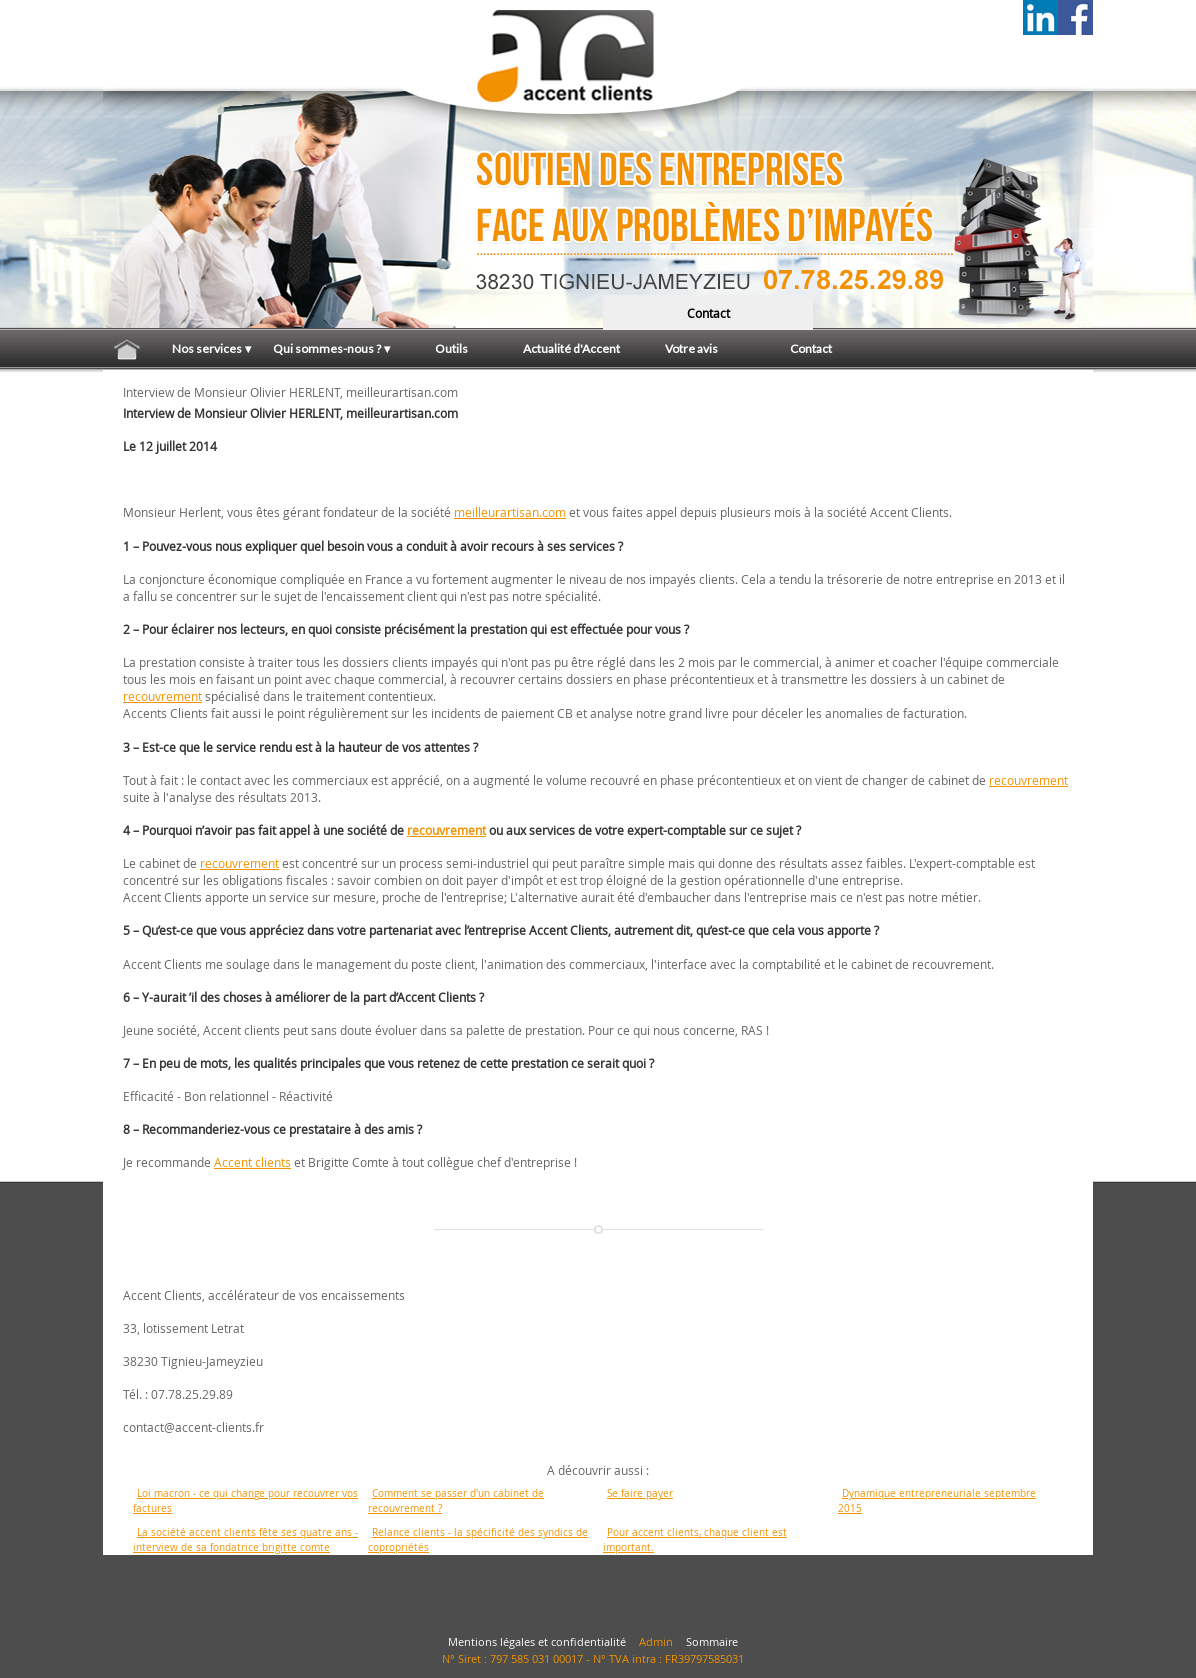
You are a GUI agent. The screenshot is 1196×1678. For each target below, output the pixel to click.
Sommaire (712, 1642)
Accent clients (252, 1162)
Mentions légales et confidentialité (537, 1642)
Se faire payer (640, 1493)
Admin (656, 1642)
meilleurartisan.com (510, 512)
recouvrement (162, 696)
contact (708, 313)
